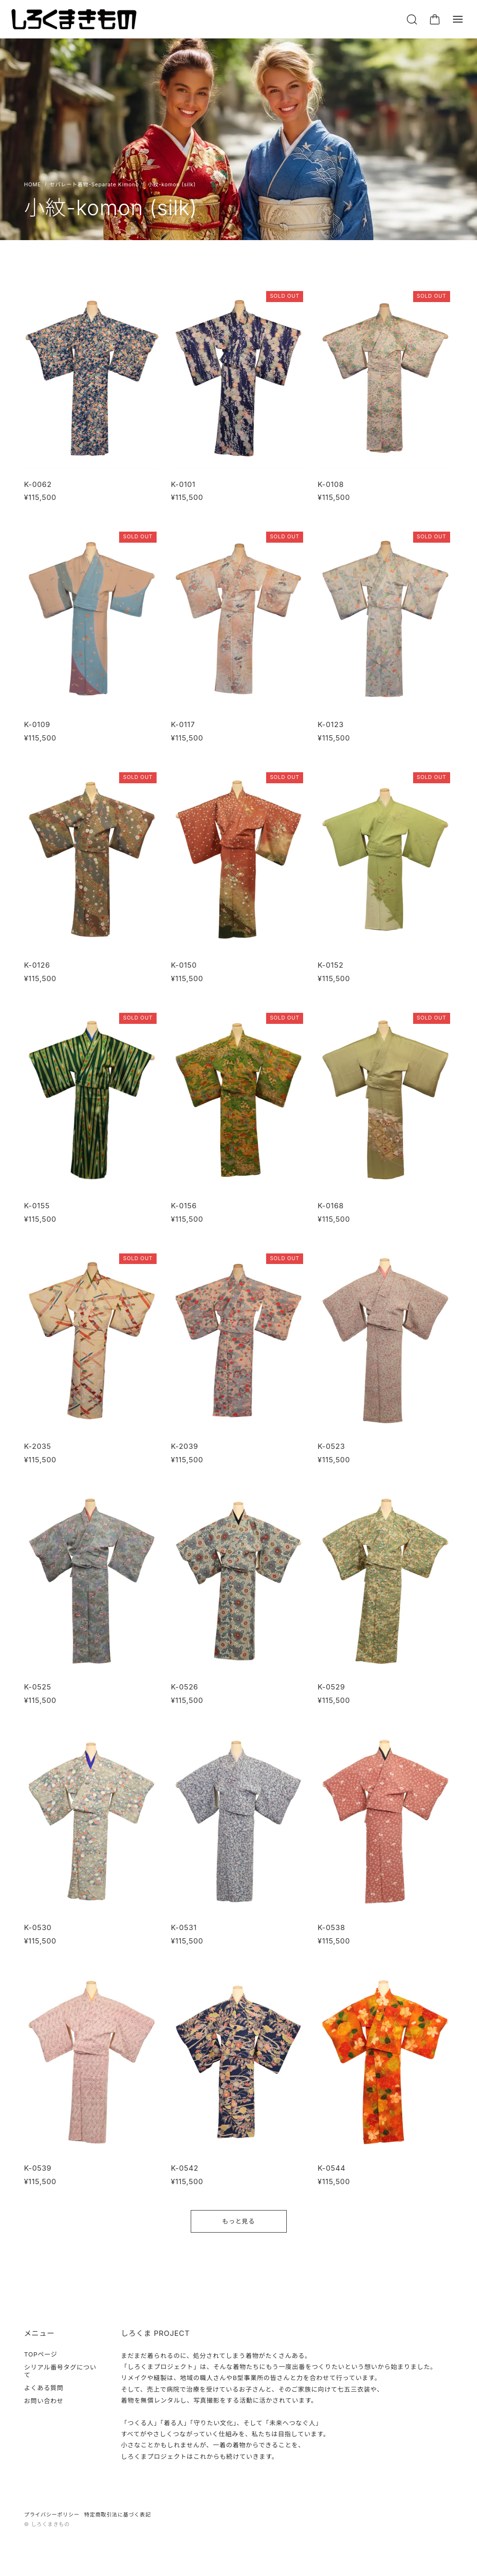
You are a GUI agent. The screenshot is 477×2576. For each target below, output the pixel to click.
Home (32, 185)
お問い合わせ (43, 2401)
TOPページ (40, 2354)
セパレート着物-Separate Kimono (94, 185)
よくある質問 (43, 2388)
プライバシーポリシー (51, 2515)
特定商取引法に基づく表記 (117, 2515)
